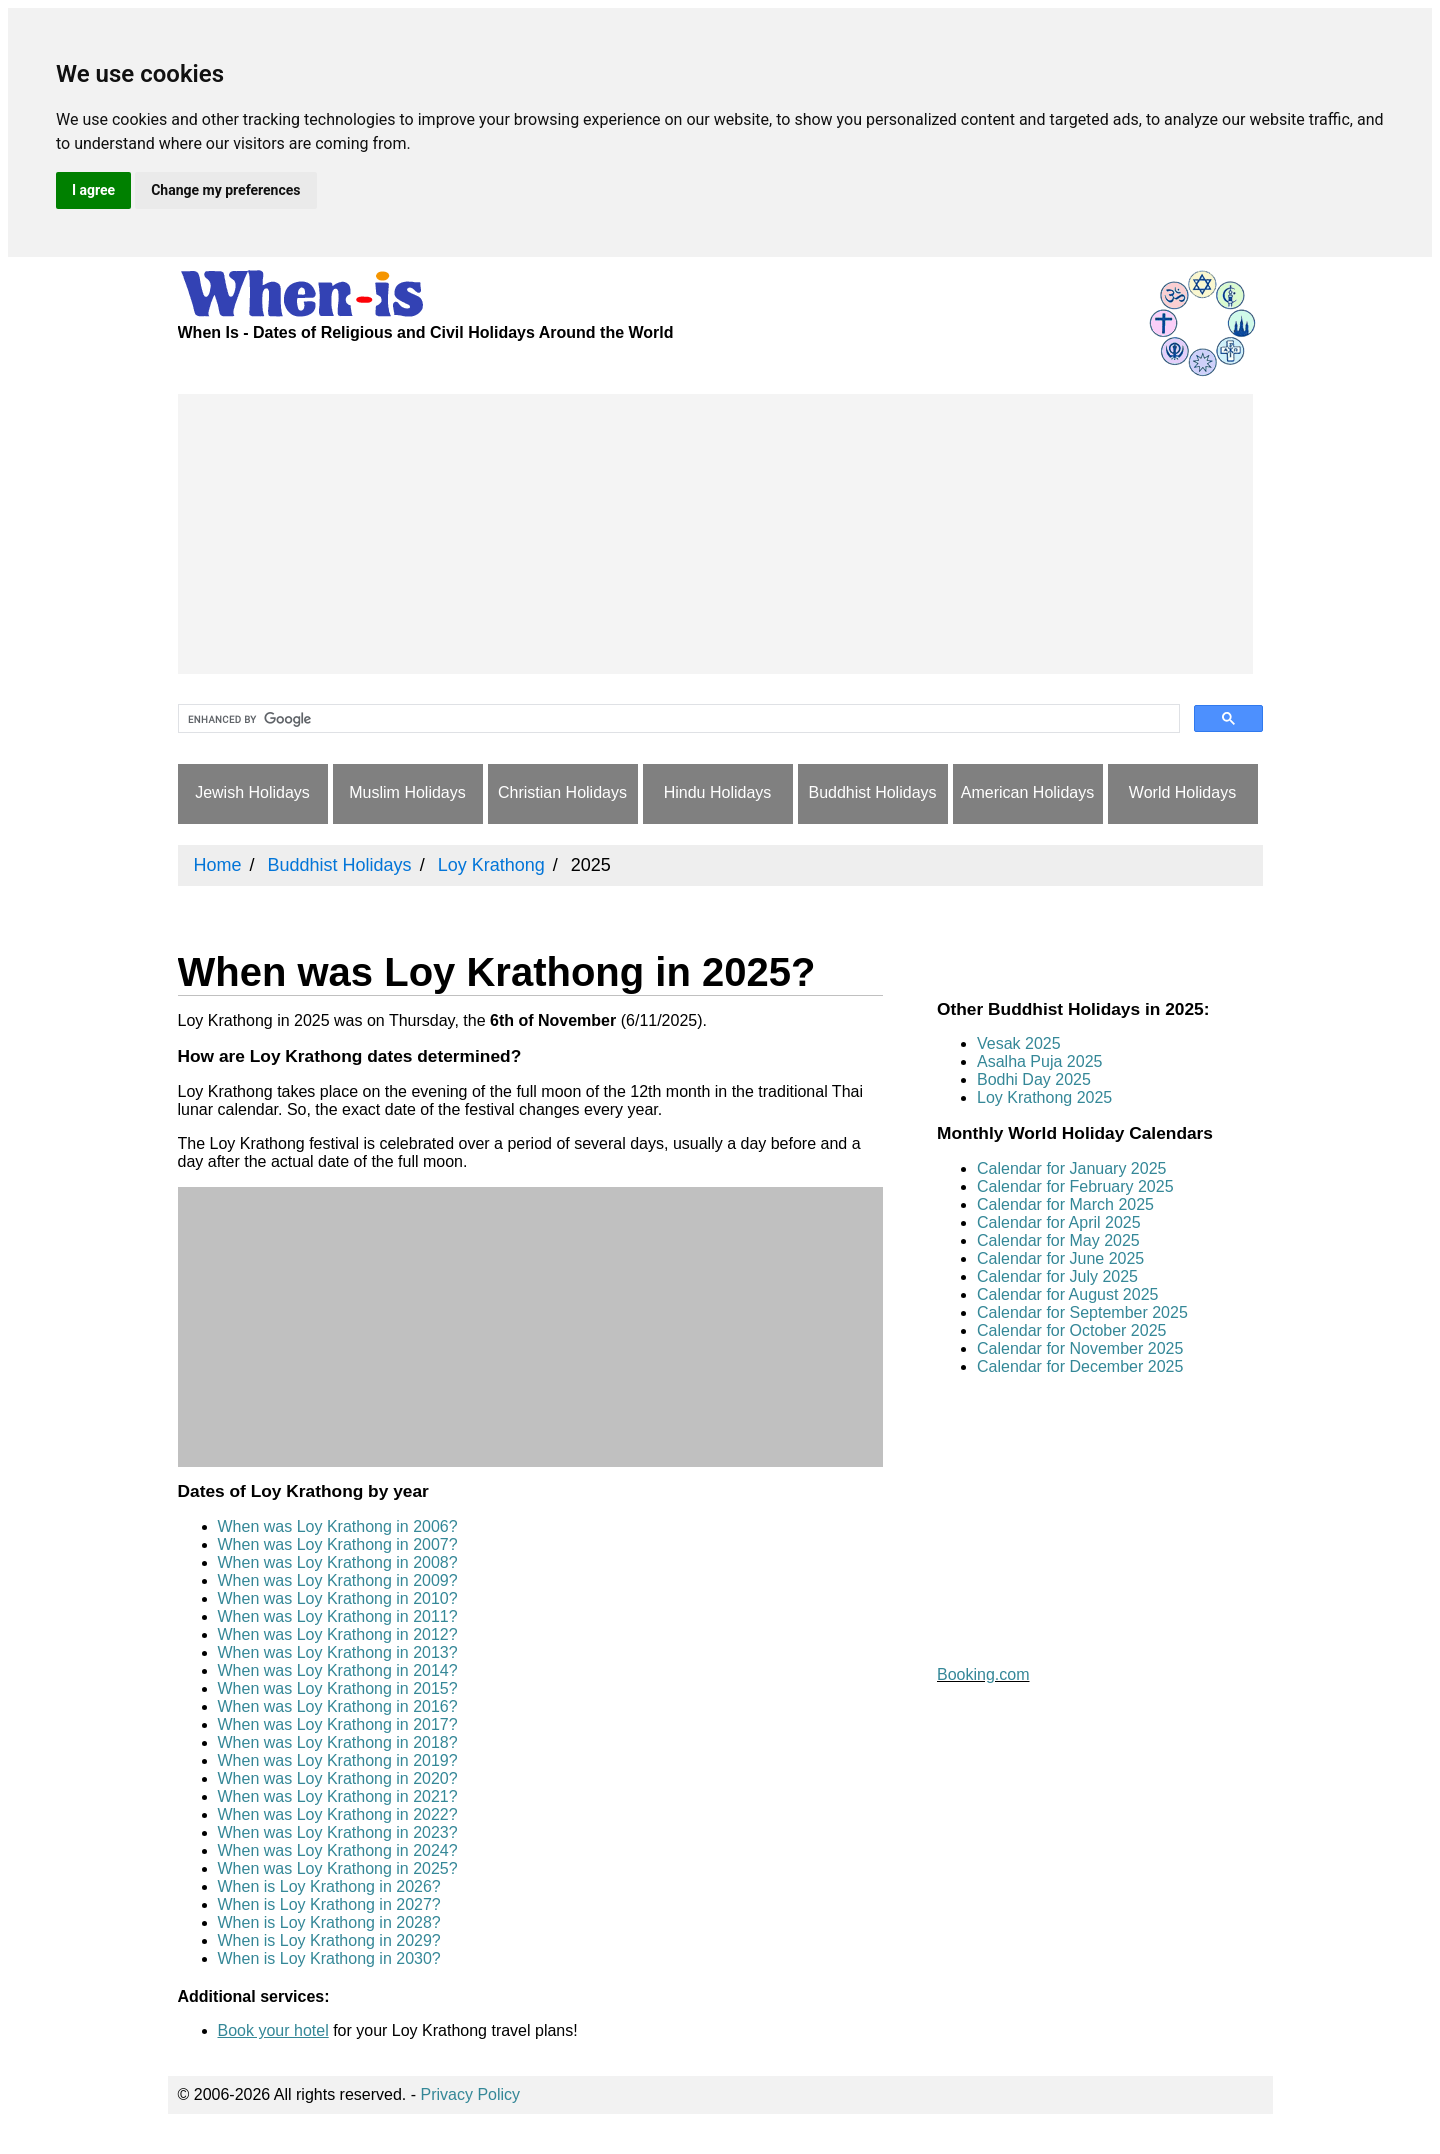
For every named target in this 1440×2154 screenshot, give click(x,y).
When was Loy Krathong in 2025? (338, 1868)
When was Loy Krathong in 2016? (338, 1706)
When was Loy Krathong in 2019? (338, 1760)
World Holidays (1182, 792)
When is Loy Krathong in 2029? (329, 1940)
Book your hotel (273, 2030)
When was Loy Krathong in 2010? (338, 1598)
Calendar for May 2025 (1058, 1240)
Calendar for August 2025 (1067, 1294)
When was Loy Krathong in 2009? (338, 1580)
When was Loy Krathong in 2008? (338, 1562)
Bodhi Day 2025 (1034, 1079)
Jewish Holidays (252, 792)
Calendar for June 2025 (1060, 1258)
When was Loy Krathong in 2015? (338, 1688)
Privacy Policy (471, 2094)
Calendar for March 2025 (1065, 1204)
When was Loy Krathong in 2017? (338, 1724)
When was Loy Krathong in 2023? (338, 1832)
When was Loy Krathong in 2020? (338, 1778)
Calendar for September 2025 (1082, 1312)
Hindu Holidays (718, 792)
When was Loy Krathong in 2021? (338, 1796)
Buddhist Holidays (872, 792)
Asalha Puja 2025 (1039, 1061)
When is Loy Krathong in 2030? (329, 1958)
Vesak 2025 (1019, 1043)
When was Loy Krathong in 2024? (338, 1850)
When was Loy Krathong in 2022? (338, 1814)
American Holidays (1027, 792)
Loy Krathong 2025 (1044, 1097)
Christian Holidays (562, 792)
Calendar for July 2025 (1057, 1276)
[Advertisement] (715, 534)
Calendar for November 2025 (1080, 1348)
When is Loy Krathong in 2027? (329, 1904)
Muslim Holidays (407, 792)
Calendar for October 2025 (1071, 1330)
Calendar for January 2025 (1071, 1168)
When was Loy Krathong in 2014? (338, 1670)
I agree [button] (93, 190)
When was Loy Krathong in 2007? (338, 1544)
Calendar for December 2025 (1080, 1366)
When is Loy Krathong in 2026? (329, 1886)
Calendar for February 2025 (1075, 1186)
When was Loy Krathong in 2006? (338, 1526)
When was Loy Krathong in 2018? (338, 1742)
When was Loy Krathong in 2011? (338, 1616)
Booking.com (983, 1674)
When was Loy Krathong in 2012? (338, 1634)
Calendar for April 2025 (1059, 1222)
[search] (677, 719)
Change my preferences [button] (225, 190)
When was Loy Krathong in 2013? (338, 1652)
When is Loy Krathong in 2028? (329, 1922)
